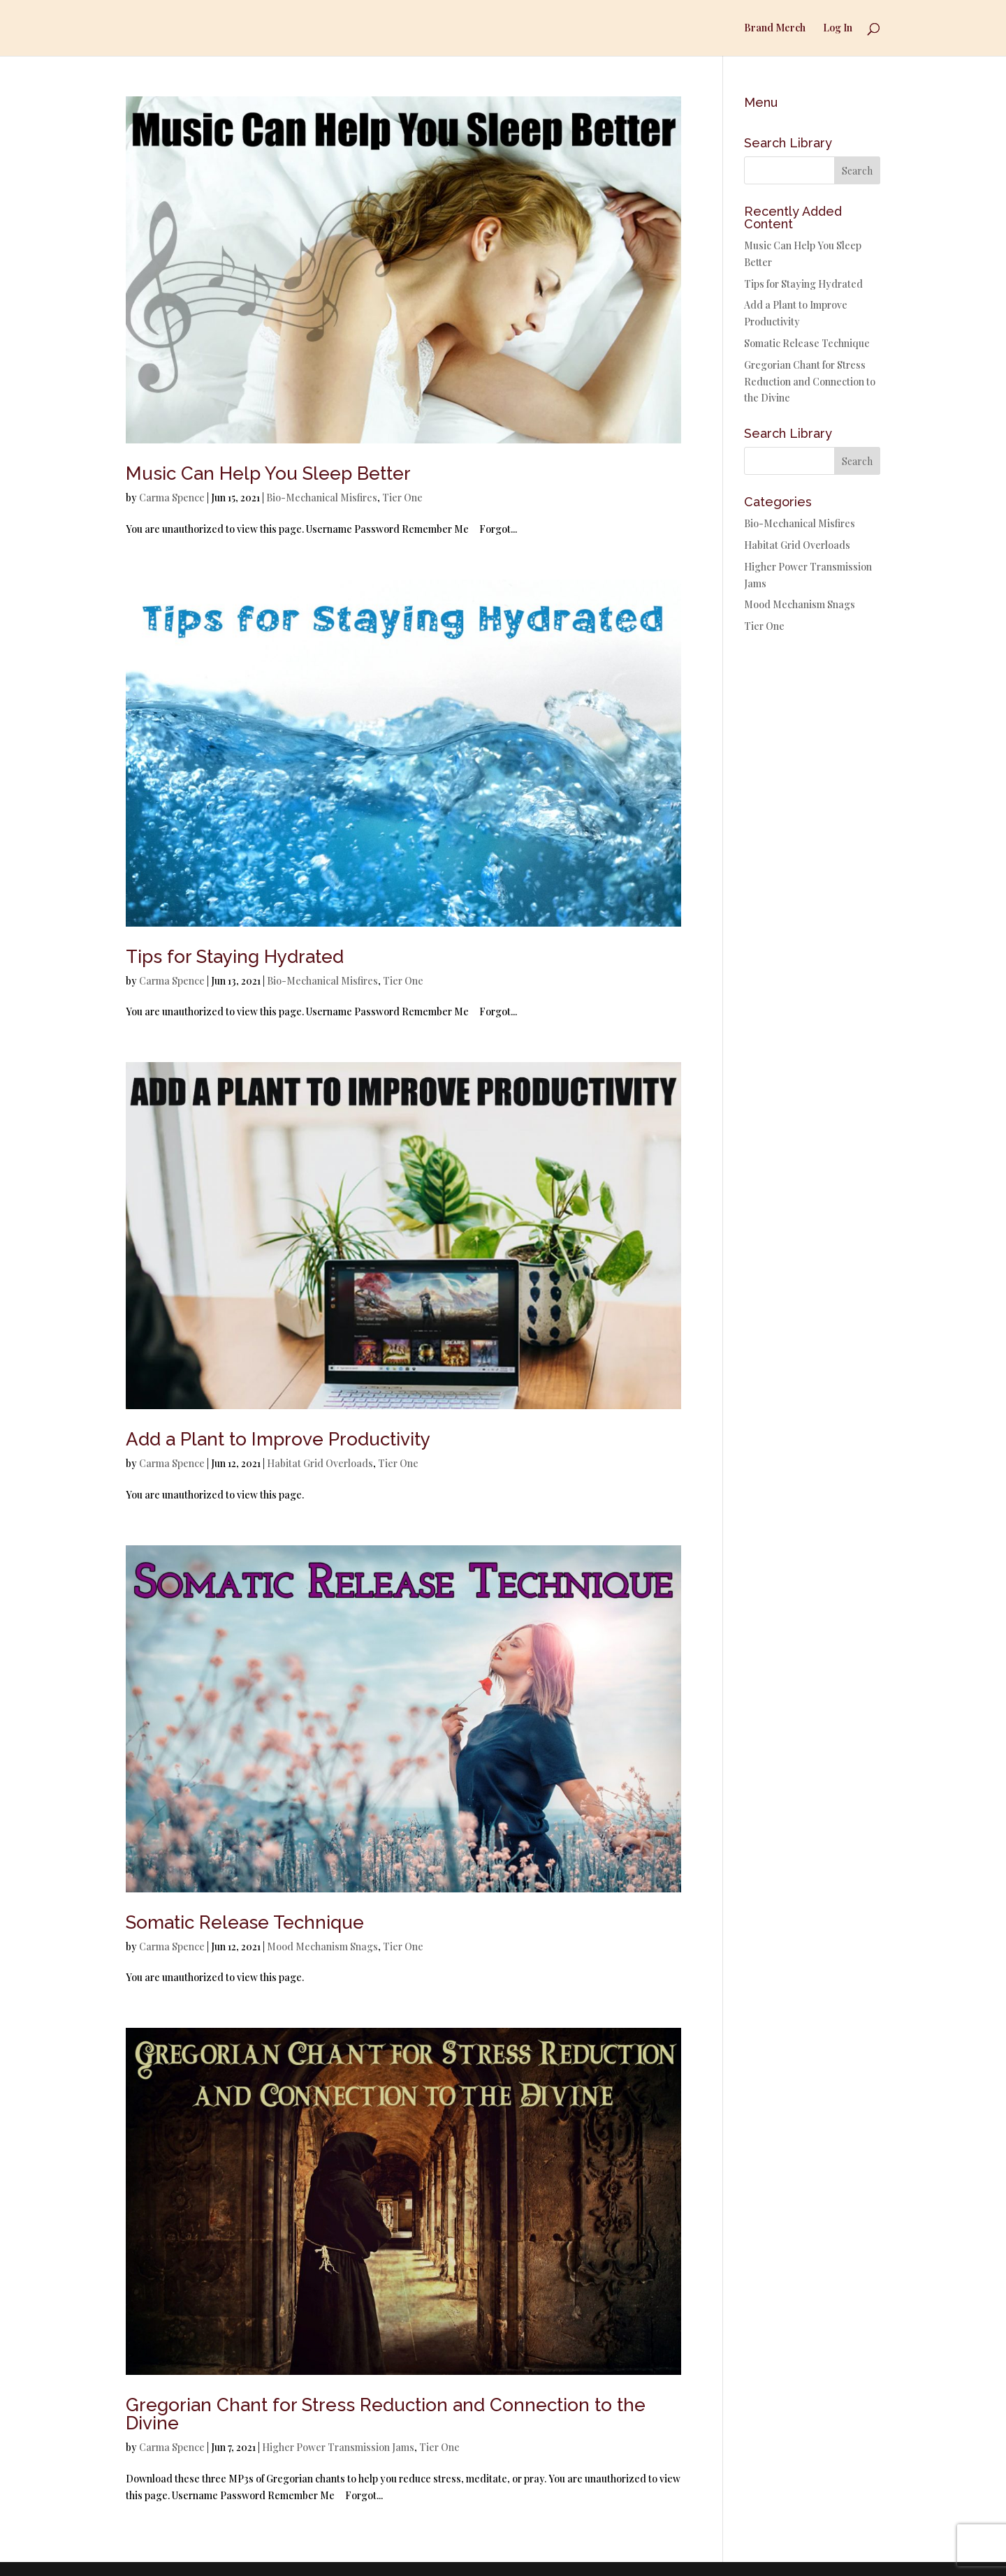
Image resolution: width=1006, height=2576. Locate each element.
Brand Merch (774, 28)
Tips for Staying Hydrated (235, 956)
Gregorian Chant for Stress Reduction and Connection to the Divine (386, 2414)
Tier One (402, 497)
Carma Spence (172, 497)
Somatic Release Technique (245, 1922)
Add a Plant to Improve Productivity (278, 1439)
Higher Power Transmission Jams (338, 2447)
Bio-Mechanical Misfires (321, 497)
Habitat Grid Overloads (320, 1463)
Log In (837, 28)
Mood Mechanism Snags (322, 1946)
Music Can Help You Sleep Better (268, 473)
